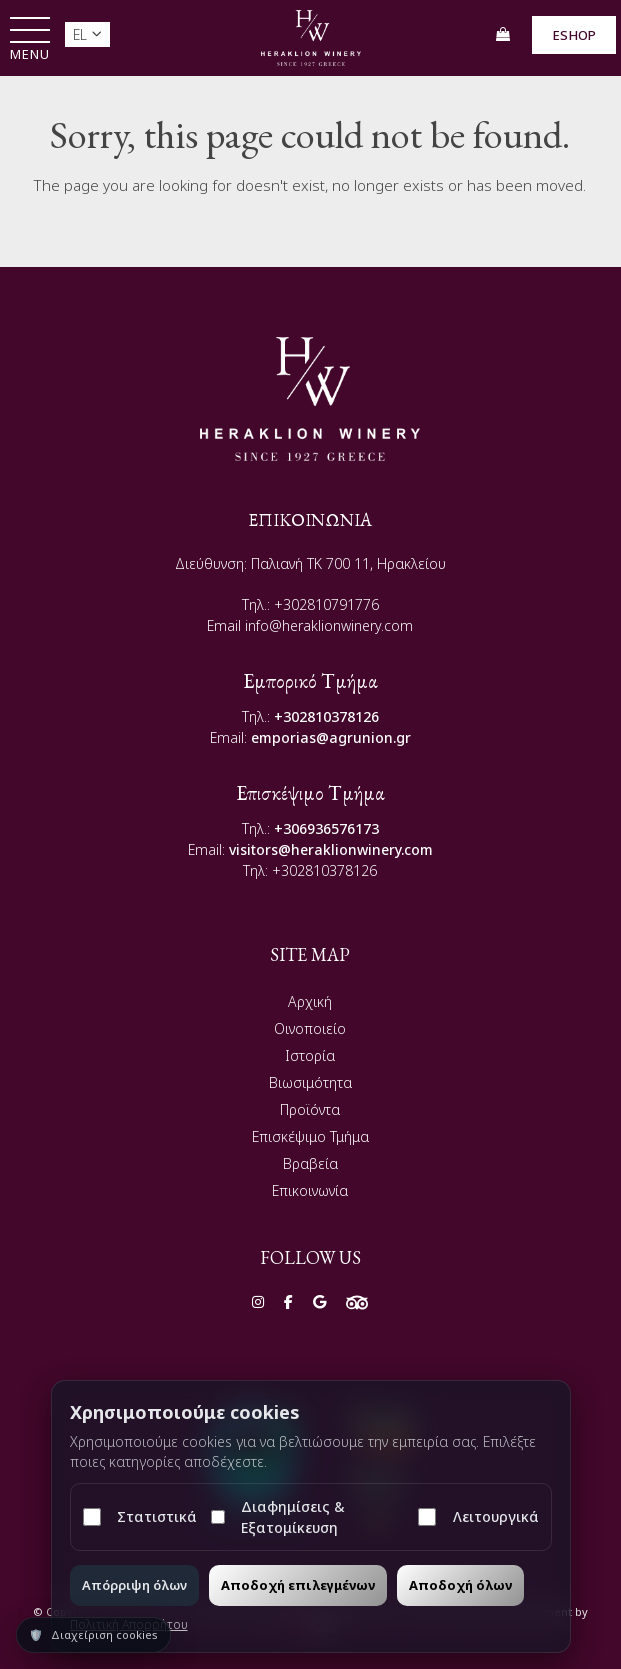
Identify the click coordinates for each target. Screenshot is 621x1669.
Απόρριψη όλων (134, 1585)
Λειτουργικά (478, 1516)
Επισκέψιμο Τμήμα (310, 1136)
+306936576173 (326, 828)
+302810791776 (326, 604)
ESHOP (574, 35)
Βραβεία (310, 1163)
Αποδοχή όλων (460, 1585)
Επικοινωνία (310, 1190)
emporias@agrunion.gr (331, 737)
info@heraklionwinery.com (329, 625)
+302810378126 (326, 716)
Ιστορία (310, 1055)
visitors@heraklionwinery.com (331, 849)
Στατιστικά (140, 1516)
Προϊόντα (310, 1109)
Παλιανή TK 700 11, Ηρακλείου (348, 563)
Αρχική (310, 1001)
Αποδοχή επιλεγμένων (298, 1585)
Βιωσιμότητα (310, 1082)
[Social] (258, 1301)
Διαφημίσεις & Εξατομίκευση (278, 1517)
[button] (30, 41)
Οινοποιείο (310, 1028)
